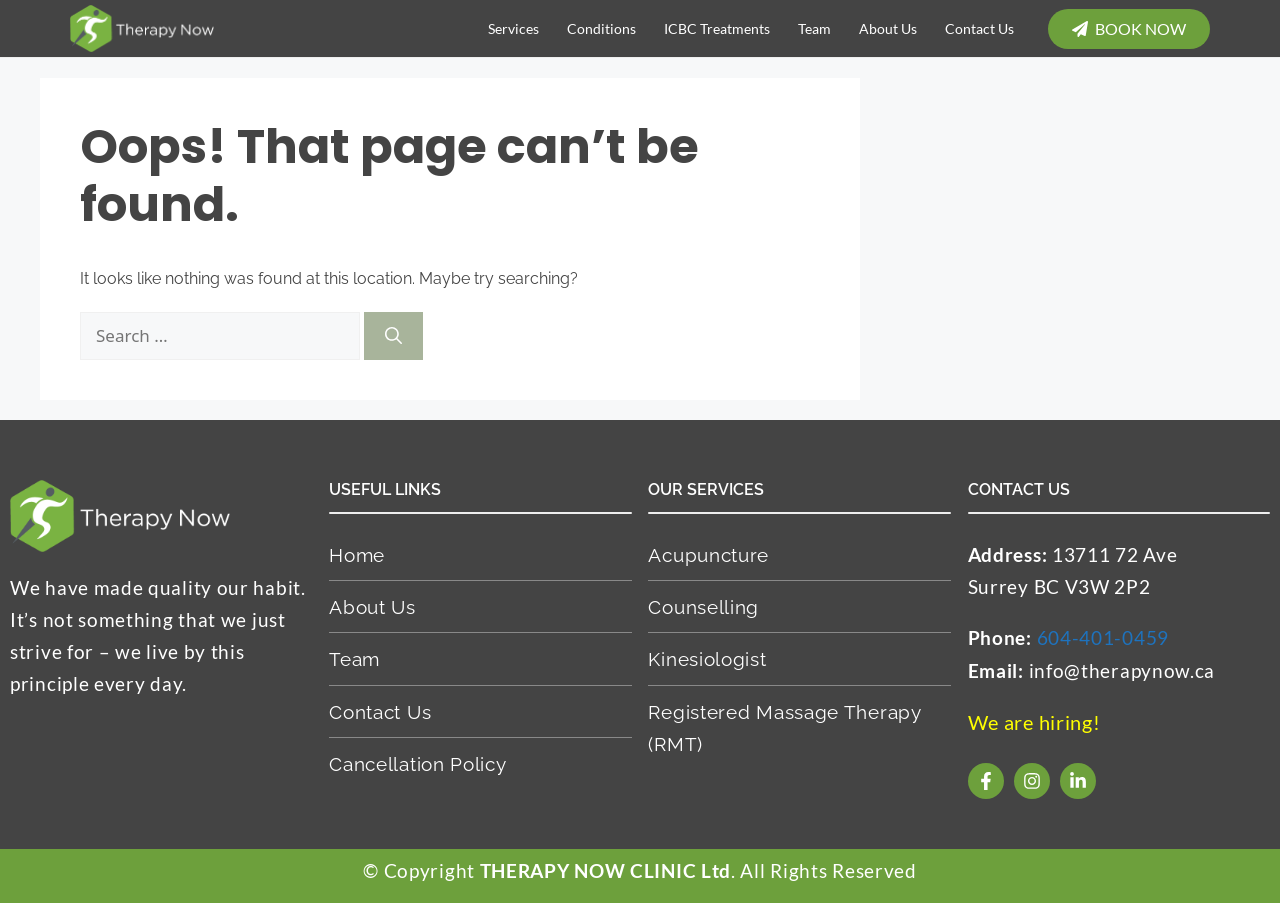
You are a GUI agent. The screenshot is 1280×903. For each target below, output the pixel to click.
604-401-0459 (1103, 637)
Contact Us (979, 28)
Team (814, 28)
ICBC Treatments (717, 28)
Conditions (601, 28)
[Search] (393, 336)
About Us (888, 28)
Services (513, 28)
